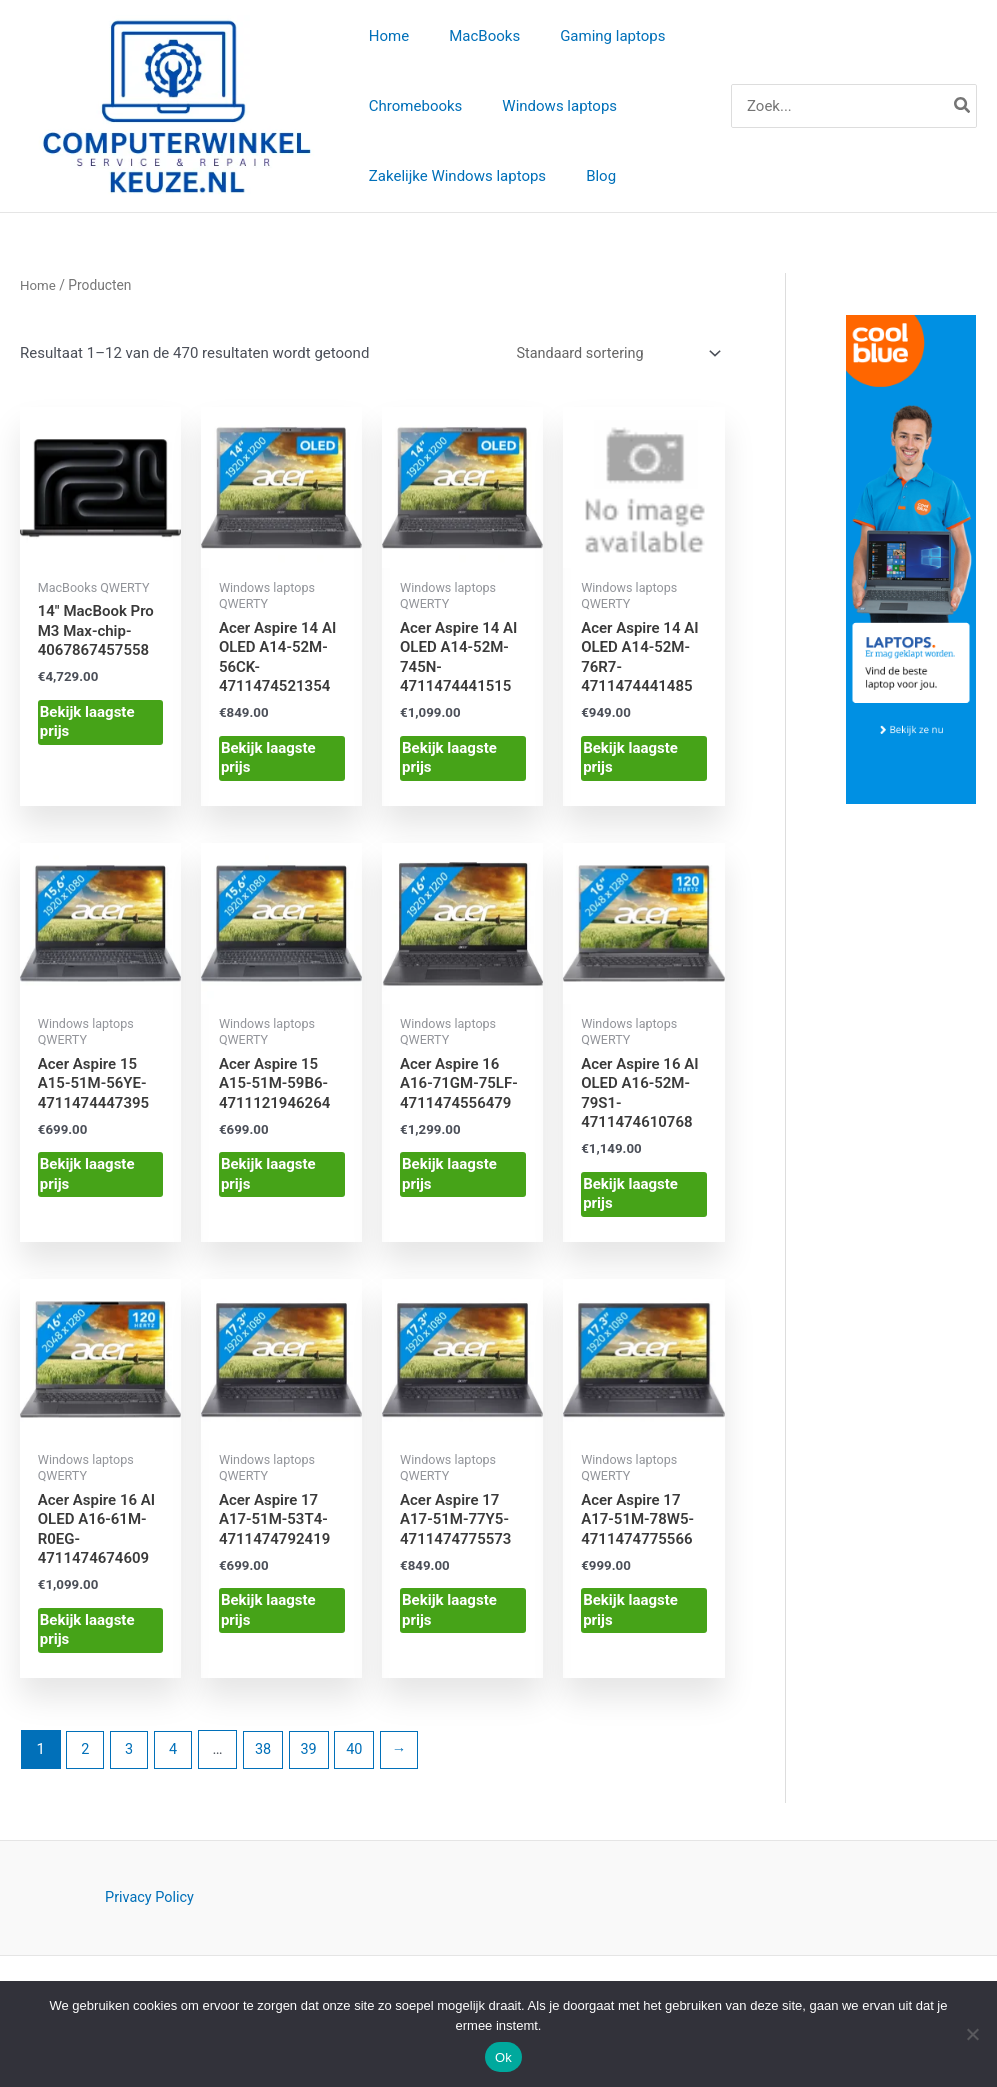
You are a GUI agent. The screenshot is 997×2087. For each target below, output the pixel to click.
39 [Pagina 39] (315, 1759)
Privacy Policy (149, 1908)
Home (38, 288)
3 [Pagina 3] (131, 1759)
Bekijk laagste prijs (87, 727)
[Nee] (972, 2034)
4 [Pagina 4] (176, 1759)
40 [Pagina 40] (362, 1759)
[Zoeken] (963, 107)
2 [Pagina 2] (86, 1759)
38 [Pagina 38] (267, 1759)
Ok (503, 2057)
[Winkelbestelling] (613, 357)
